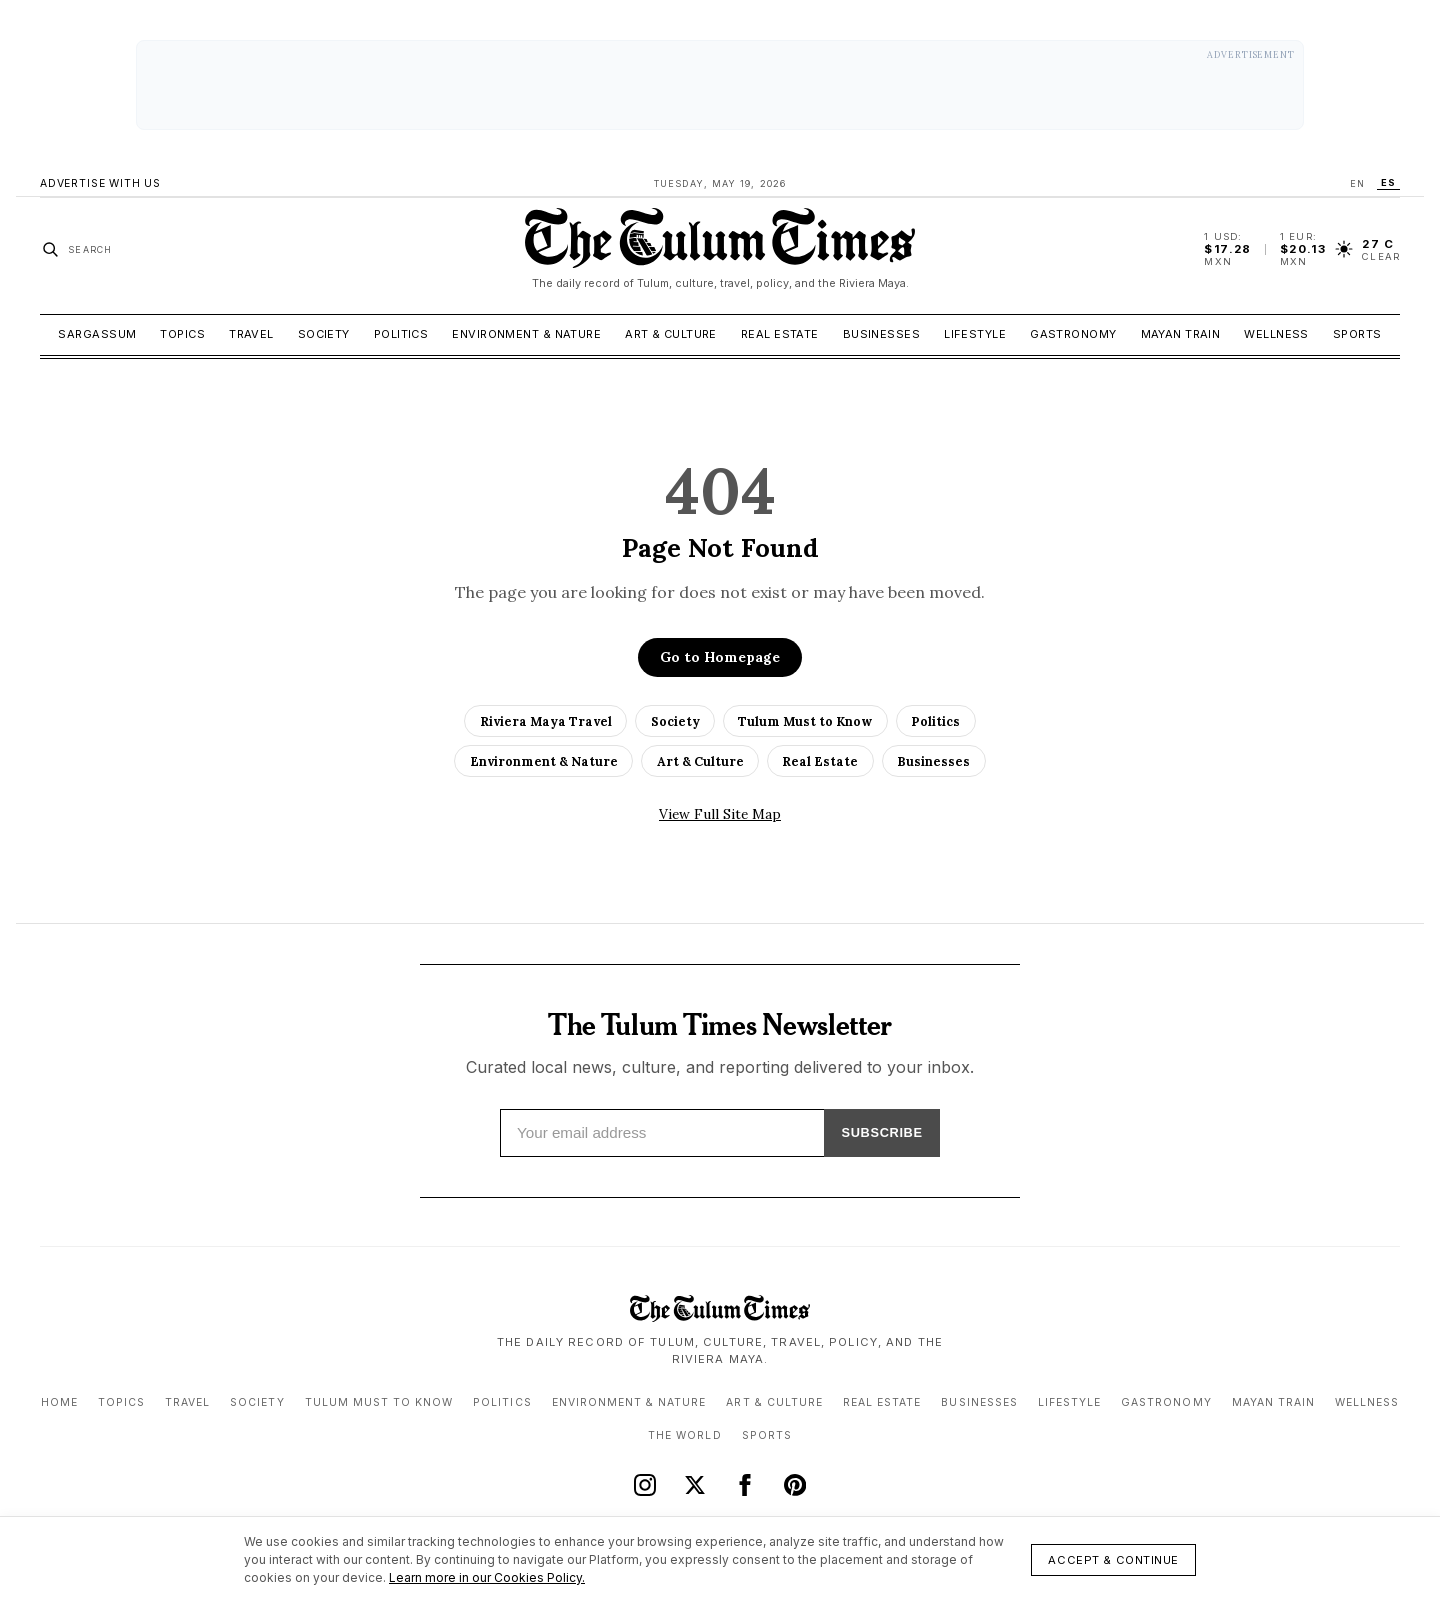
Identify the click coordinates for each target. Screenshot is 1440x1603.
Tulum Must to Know (805, 721)
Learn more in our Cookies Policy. (487, 1577)
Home (59, 1401)
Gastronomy (1073, 334)
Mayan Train (1181, 334)
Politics (401, 334)
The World (684, 1434)
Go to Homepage (720, 657)
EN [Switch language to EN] (1357, 183)
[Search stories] (76, 249)
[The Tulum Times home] (720, 249)
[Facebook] (745, 1484)
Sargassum (97, 334)
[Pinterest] (795, 1484)
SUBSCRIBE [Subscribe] (874, 1132)
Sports (1357, 334)
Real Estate (780, 334)
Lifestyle (975, 334)
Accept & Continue (1113, 1560)
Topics (182, 334)
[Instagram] (645, 1484)
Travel (251, 334)
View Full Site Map (720, 814)
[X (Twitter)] (695, 1484)
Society (324, 334)
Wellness (1276, 334)
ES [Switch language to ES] (1388, 182)
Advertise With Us (100, 183)
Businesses (881, 334)
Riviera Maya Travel (546, 721)
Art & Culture (671, 334)
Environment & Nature (526, 334)
